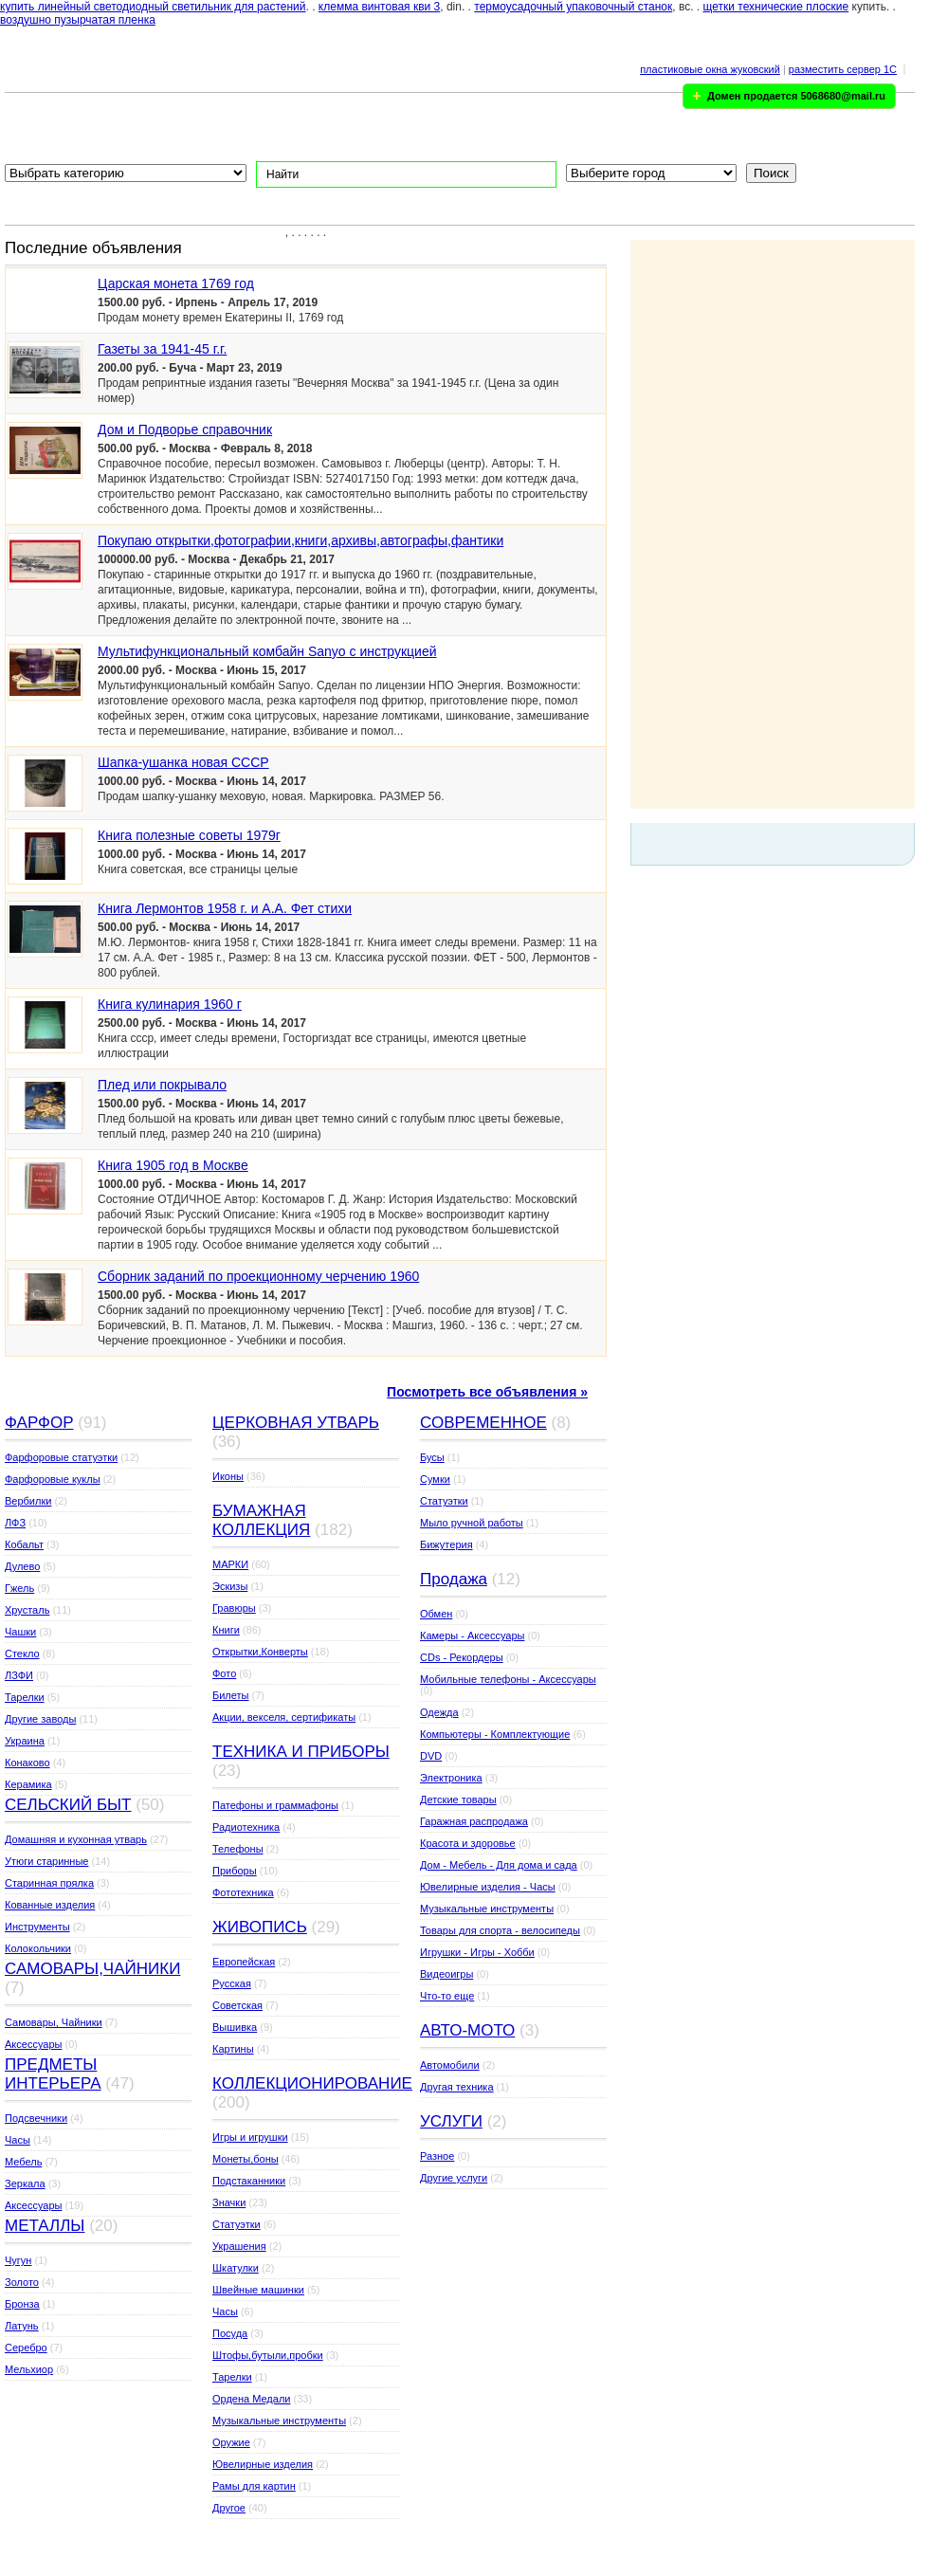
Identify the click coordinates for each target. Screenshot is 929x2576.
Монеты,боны (245, 2159)
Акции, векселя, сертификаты (283, 1717)
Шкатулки (235, 2268)
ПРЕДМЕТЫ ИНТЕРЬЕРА (53, 2073)
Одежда (439, 1712)
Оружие (231, 2442)
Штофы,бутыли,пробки (267, 2355)
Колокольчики (38, 1948)
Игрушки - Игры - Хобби (477, 1952)
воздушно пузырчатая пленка (77, 20)
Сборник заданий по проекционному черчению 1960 (258, 1276)
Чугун (18, 2260)
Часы (17, 2140)
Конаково (27, 1762)
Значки (229, 2202)
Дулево (22, 1566)
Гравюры (234, 1608)
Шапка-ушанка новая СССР (183, 762)
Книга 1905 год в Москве (173, 1165)
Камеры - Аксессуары (472, 1635)
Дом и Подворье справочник (185, 429)
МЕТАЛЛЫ (44, 2226)
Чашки (20, 1631)
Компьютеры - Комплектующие (495, 1734)
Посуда (229, 2333)
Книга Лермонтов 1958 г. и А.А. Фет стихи (225, 908)
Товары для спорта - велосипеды (500, 1930)
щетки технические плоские (776, 6)
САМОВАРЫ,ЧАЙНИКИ (92, 1969)
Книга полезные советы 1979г (189, 835)
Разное (437, 2156)
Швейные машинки (258, 2289)
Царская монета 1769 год (176, 283)
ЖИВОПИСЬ (259, 1927)
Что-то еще (447, 1995)
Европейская (243, 1961)
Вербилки (28, 1501)
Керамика (28, 1784)
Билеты (230, 1695)
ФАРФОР (39, 1423)
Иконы (228, 1476)
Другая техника (457, 2086)
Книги (226, 1629)
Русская (231, 1983)
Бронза (22, 2304)
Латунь (22, 2325)
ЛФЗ (15, 1522)
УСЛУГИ (451, 2121)
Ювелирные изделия (262, 2464)
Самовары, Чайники (53, 2022)
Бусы (432, 1457)
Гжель (19, 1588)
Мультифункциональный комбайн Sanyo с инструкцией (267, 651)
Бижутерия (446, 1544)
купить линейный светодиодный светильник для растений (153, 6)
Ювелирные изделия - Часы (488, 1886)
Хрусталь (27, 1610)
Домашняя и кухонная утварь (76, 1839)
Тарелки (25, 1697)
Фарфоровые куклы (52, 1479)
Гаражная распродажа (474, 1821)
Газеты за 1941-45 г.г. (162, 348)
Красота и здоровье (468, 1843)
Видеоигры (446, 1974)
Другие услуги (453, 2177)
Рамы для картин (254, 2486)
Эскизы (229, 1586)
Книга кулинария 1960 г (170, 1004)
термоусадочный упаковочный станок (573, 6)
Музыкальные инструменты (279, 2420)
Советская (237, 2005)
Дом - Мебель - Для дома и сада (498, 1865)
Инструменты (37, 1926)
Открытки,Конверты (260, 1651)
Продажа (453, 1579)
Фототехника (243, 1892)
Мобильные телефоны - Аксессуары (508, 1679)
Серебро (26, 2347)
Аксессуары (33, 2044)
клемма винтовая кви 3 (379, 6)
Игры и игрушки (250, 2137)
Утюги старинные (46, 1861)
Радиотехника (246, 1827)
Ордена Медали (251, 2398)
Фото (224, 1673)
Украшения (239, 2246)
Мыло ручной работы (471, 1522)
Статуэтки (236, 2224)
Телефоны (238, 1848)
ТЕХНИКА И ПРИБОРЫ (301, 1752)
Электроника (451, 1777)
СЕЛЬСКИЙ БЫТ (68, 1805)
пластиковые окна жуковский (710, 69)
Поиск (771, 173)
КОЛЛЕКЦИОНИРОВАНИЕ (312, 2083)
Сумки (435, 1479)
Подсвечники (36, 2118)
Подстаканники (248, 2180)
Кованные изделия (50, 1904)
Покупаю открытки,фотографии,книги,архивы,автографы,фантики (300, 540)
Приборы (234, 1870)
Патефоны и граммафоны (275, 1805)
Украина (25, 1740)
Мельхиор (29, 2369)
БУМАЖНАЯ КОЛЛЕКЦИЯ (261, 1520)
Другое (229, 2507)
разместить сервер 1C (843, 69)
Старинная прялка (49, 1883)
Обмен (436, 1613)
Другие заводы (40, 1719)
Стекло (22, 1653)
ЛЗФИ (19, 1675)
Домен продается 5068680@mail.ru (796, 95)
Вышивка (234, 2027)
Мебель (23, 2161)
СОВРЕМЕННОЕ (483, 1423)
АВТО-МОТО (467, 2030)
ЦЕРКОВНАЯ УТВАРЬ (295, 1423)
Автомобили (450, 2065)
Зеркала (25, 2183)
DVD (431, 1756)
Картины (233, 2049)
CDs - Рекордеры (461, 1657)
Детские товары (458, 1799)
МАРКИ (230, 1564)
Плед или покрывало (162, 1084)
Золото (22, 2282)
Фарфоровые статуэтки (61, 1457)
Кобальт (24, 1544)
